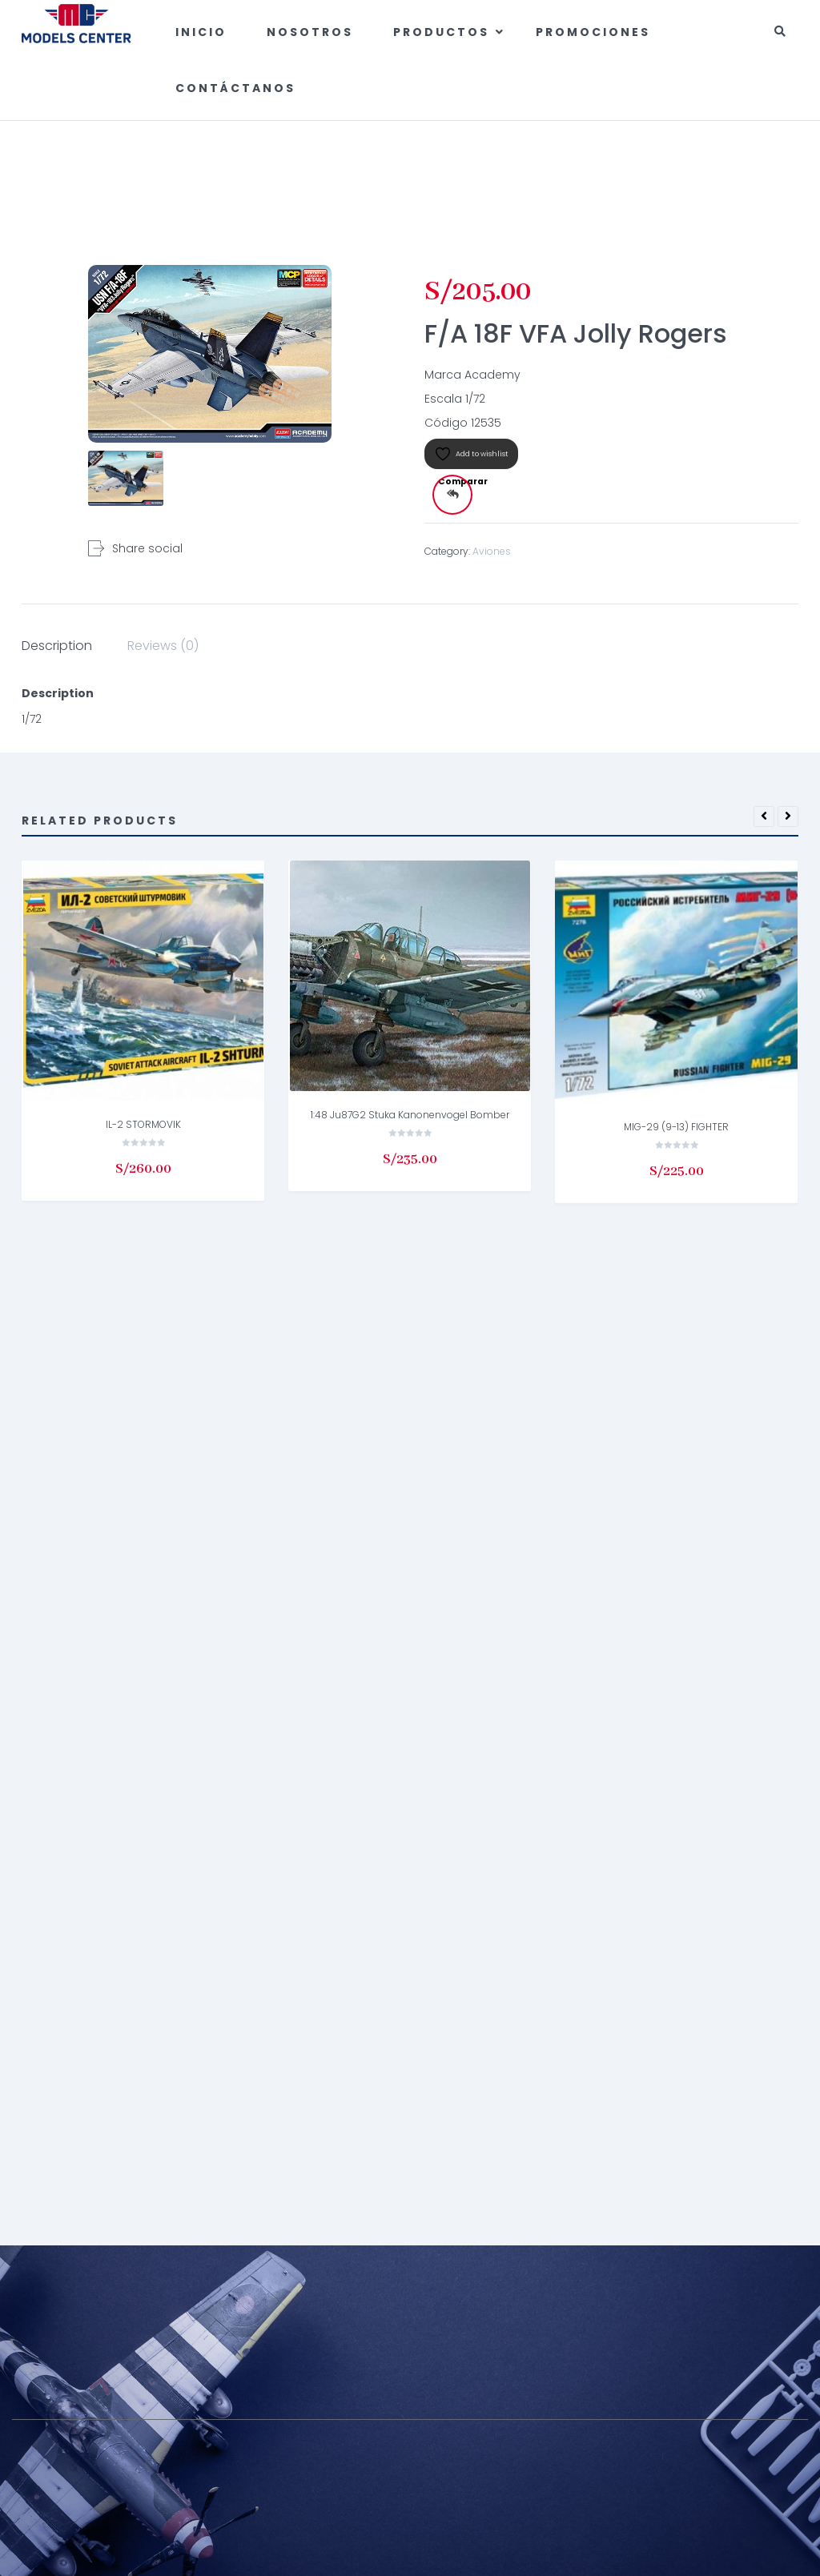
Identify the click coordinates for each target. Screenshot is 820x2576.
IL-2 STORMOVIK (143, 1124)
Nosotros (310, 32)
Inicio (201, 32)
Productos (443, 32)
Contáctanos (235, 88)
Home (608, 164)
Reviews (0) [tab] (163, 645)
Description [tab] (57, 645)
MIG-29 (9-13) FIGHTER (676, 1127)
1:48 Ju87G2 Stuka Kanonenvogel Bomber (410, 1114)
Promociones (593, 32)
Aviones (655, 164)
